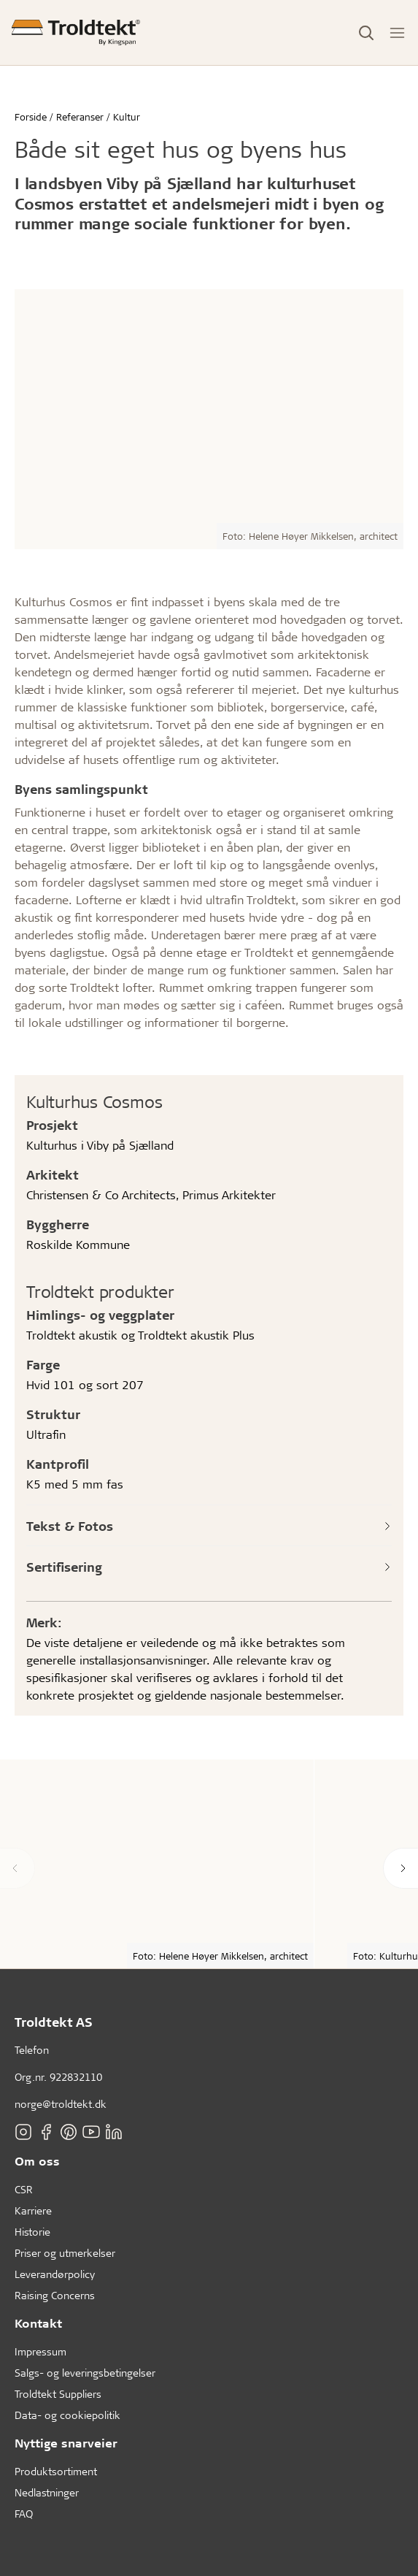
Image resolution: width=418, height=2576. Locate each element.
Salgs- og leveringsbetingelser (85, 2373)
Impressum (40, 2351)
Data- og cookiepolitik (67, 2415)
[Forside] (76, 32)
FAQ (24, 2513)
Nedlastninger (47, 2492)
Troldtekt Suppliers (58, 2394)
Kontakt (38, 2323)
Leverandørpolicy (55, 2274)
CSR (24, 2189)
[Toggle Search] (366, 32)
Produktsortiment (56, 2471)
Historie (32, 2232)
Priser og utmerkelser (65, 2253)
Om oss (37, 2160)
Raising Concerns (55, 2295)
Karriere (33, 2210)
